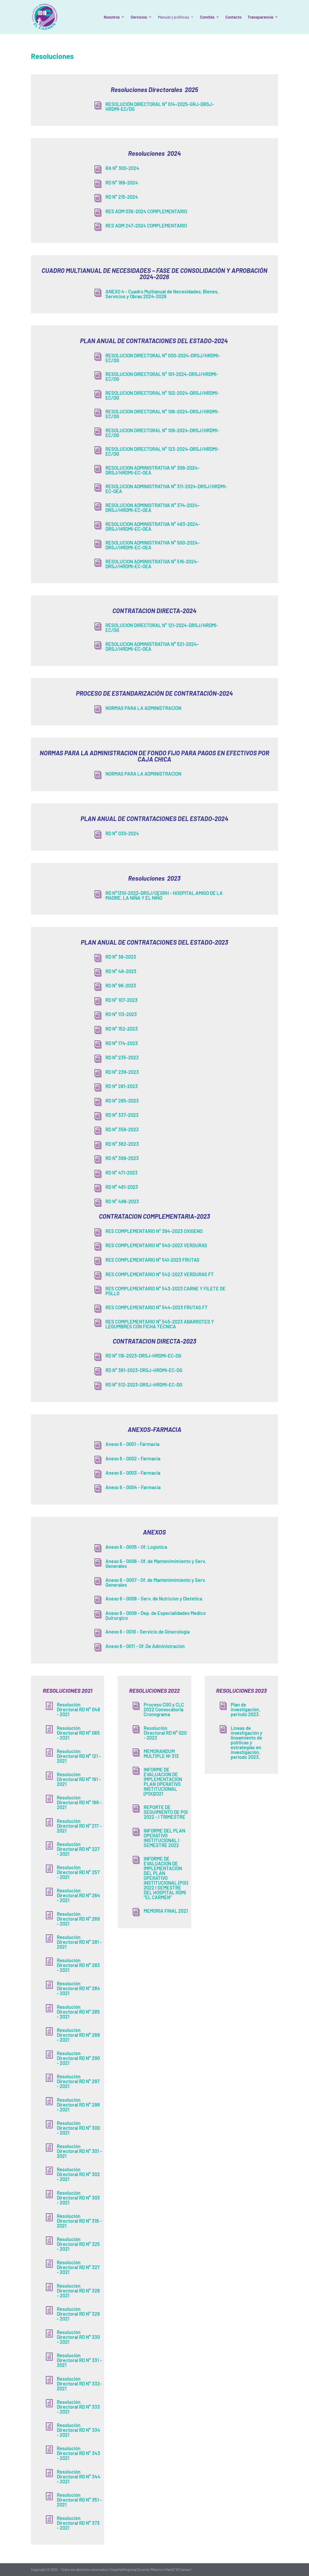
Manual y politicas (173, 17)
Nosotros (112, 17)
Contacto (233, 17)
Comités (207, 17)
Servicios (139, 17)
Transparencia (260, 17)
